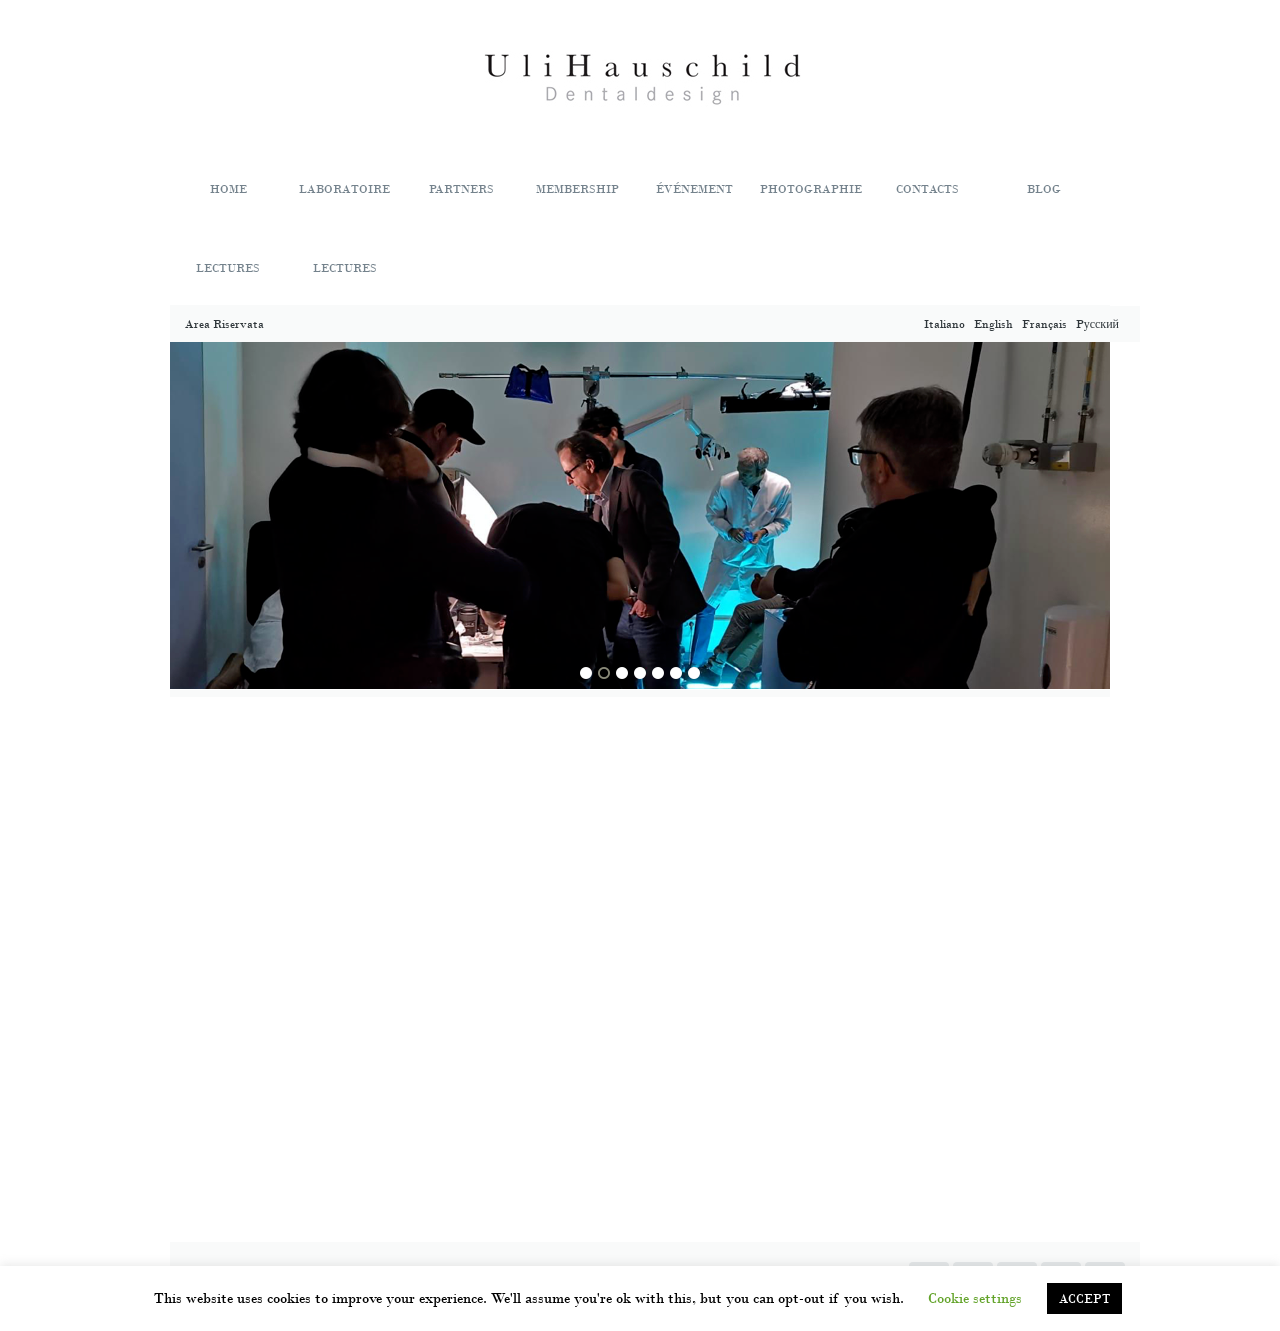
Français (1046, 324)
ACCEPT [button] (1084, 1298)
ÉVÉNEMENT (694, 189)
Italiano (946, 324)
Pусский (1099, 324)
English (995, 324)
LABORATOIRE (344, 189)
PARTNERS (461, 189)
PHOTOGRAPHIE (811, 189)
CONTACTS (927, 189)
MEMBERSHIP (577, 189)
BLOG (1044, 189)
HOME (228, 189)
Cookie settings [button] (975, 1298)
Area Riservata (224, 324)
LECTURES (228, 268)
